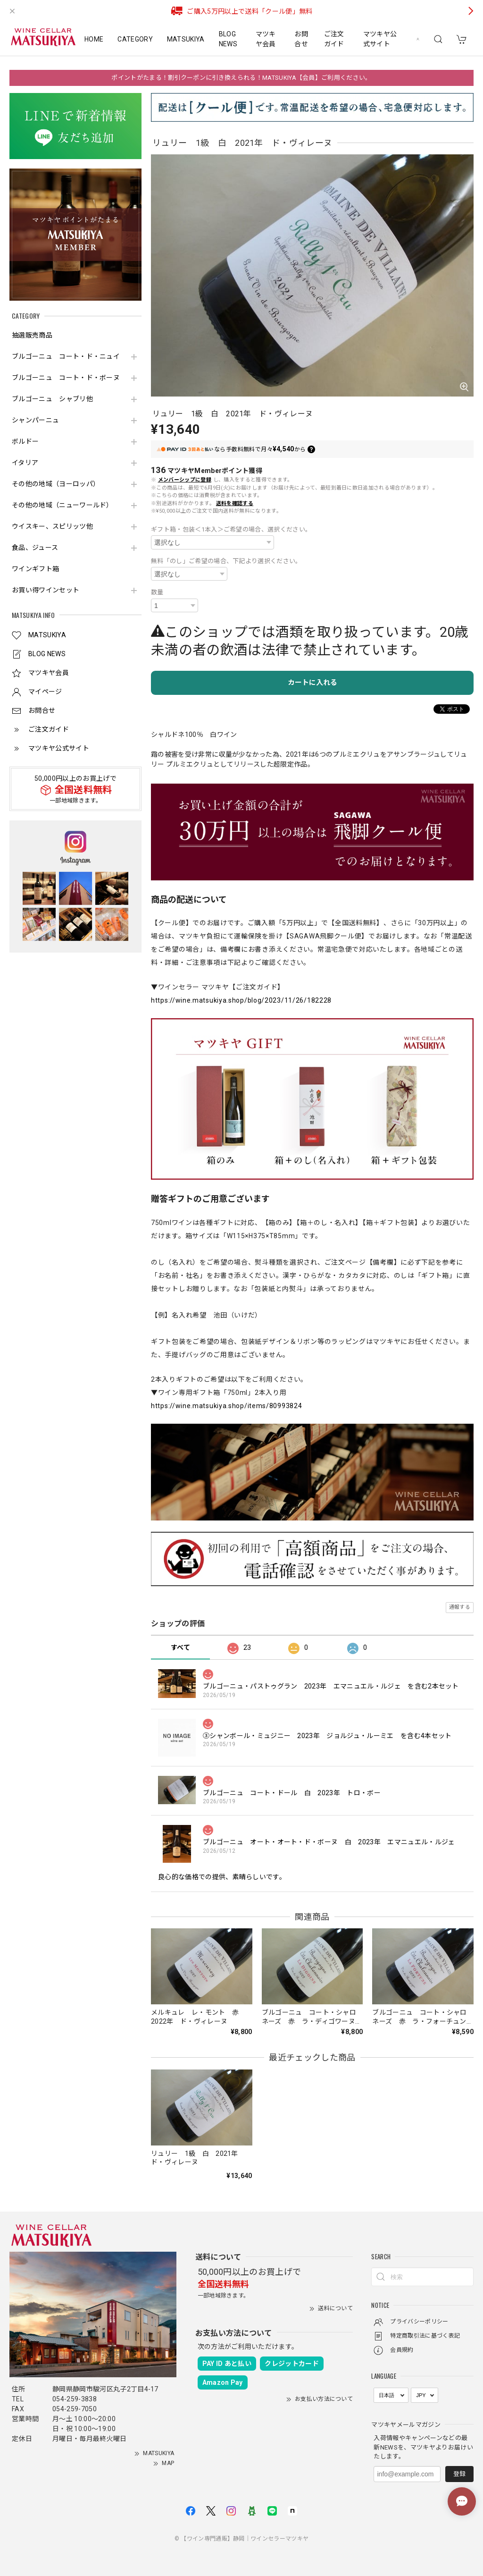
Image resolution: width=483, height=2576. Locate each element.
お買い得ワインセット (45, 590)
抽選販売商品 (32, 335)
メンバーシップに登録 (184, 480)
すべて (180, 1647)
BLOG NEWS (228, 39)
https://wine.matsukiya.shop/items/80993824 (226, 1406)
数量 (157, 592)
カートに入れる (312, 682)
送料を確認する (234, 503)
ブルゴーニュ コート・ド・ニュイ (66, 356)
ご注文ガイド (334, 39)
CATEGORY (135, 39)
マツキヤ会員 (266, 39)
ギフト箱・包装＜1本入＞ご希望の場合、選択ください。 (231, 529)
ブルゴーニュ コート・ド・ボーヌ (66, 377)
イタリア (25, 462)
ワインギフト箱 (35, 569)
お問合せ (301, 39)
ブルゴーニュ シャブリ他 (52, 399)
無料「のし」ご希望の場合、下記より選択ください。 (226, 561)
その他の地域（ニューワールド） (62, 505)
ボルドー (25, 441)
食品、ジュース (35, 547)
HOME (93, 39)
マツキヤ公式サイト (380, 39)
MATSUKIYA (186, 39)
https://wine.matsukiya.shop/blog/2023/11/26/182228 (241, 1000)
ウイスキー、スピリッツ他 (52, 526)
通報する (459, 1607)
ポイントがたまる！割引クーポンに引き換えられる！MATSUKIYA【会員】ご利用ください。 (241, 77)
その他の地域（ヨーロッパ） (56, 484)
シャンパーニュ (35, 420)
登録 (459, 2473)
